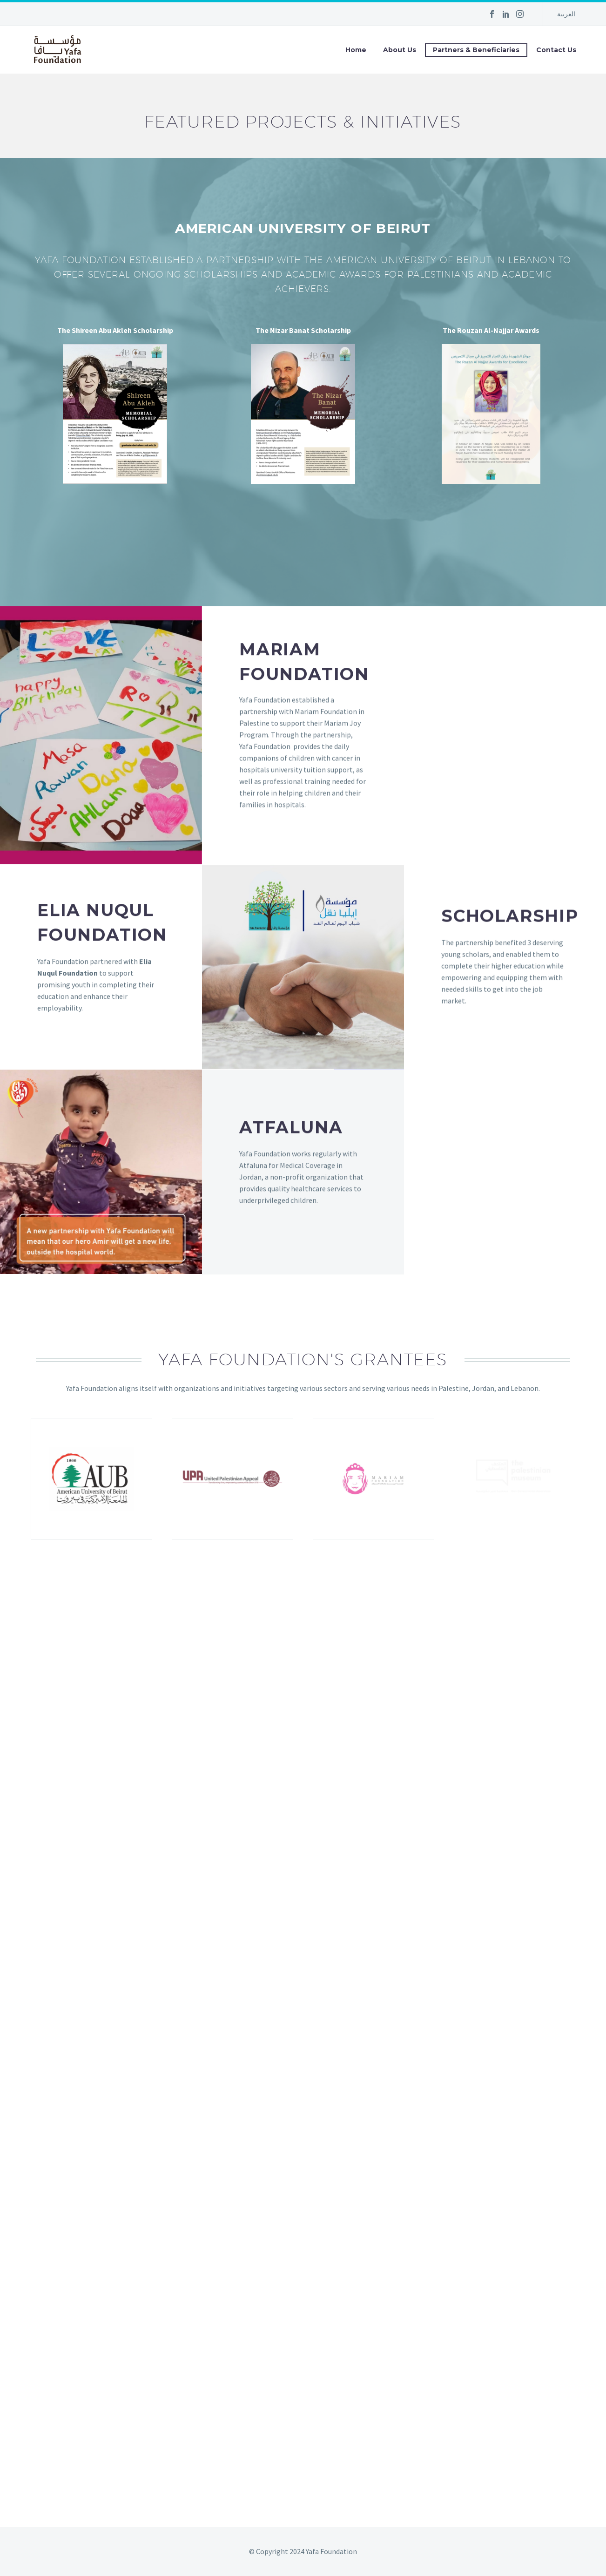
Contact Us (556, 50)
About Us (399, 50)
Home (355, 50)
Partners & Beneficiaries (476, 50)
